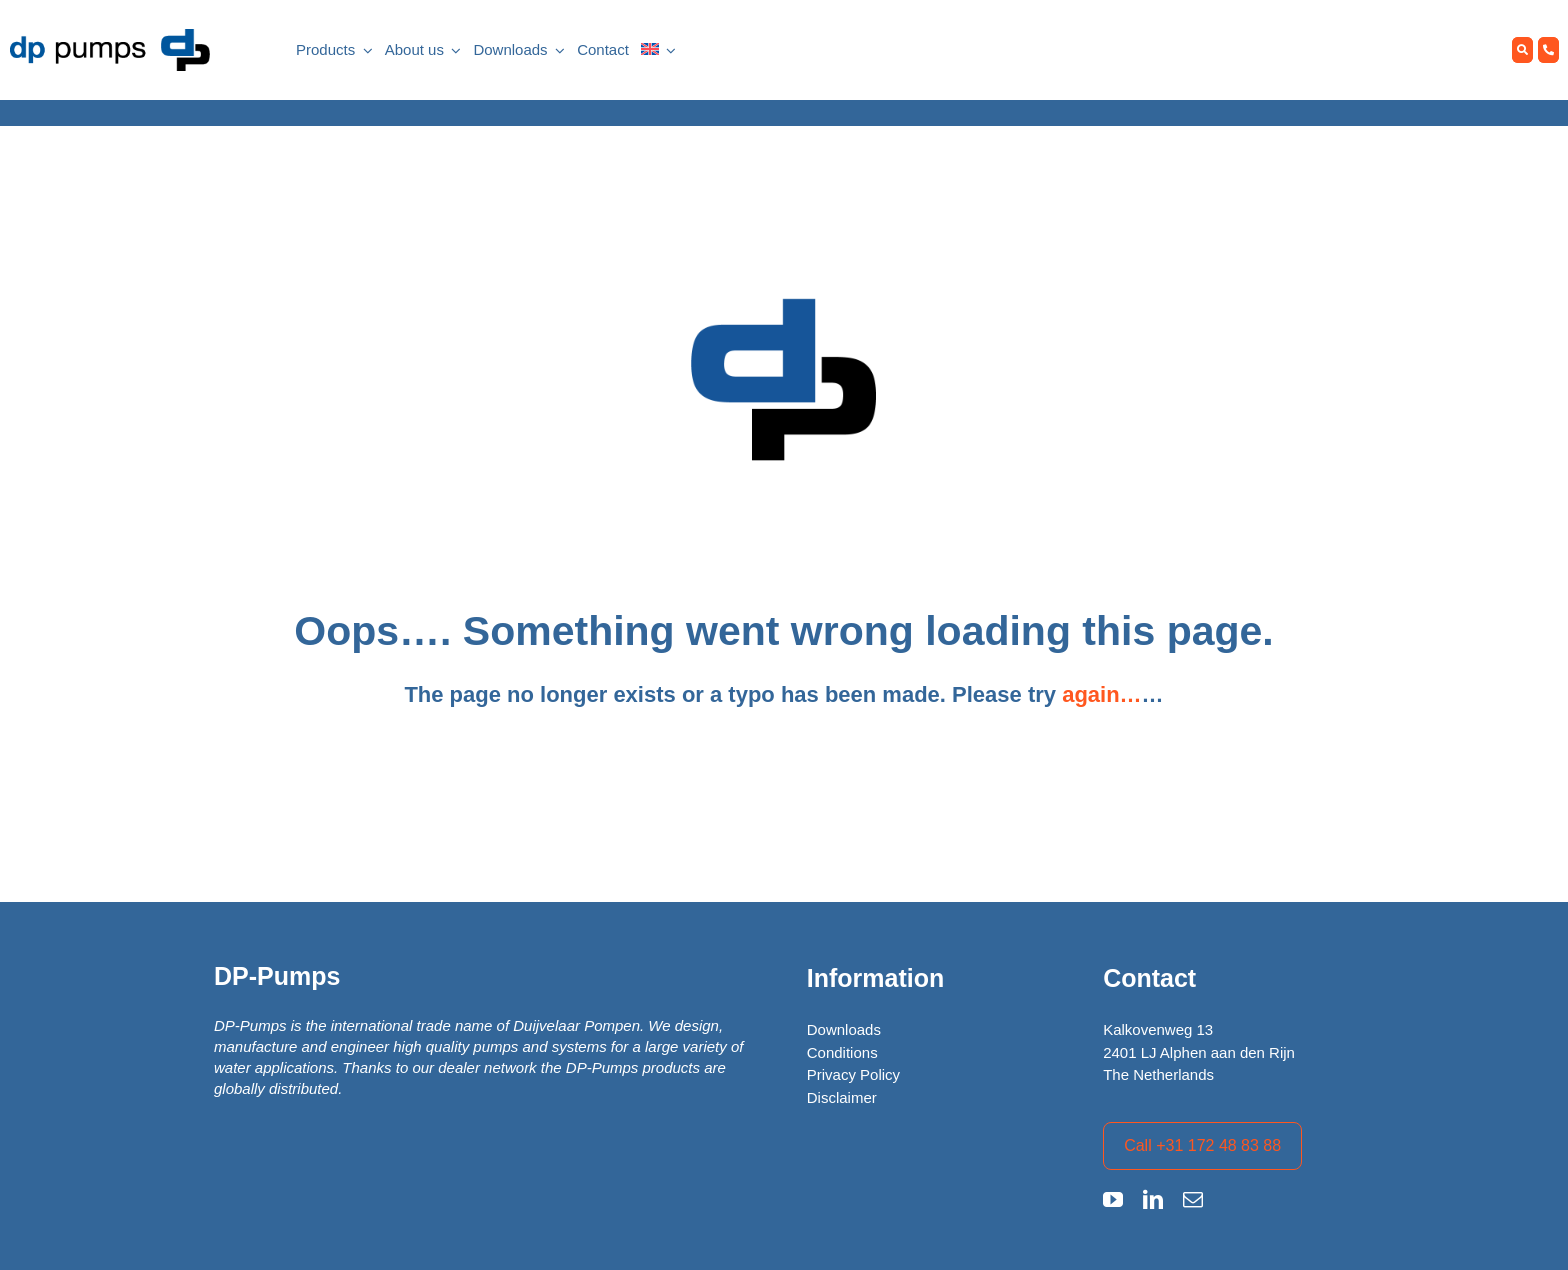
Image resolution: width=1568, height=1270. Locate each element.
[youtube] (1113, 1200)
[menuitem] (650, 50)
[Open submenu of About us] (453, 50)
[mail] (1193, 1200)
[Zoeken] (1522, 50)
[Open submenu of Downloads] (557, 50)
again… (1101, 694)
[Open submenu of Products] (364, 50)
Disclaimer (842, 1097)
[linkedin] (1153, 1200)
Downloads (844, 1029)
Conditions (842, 1052)
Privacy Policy (853, 1074)
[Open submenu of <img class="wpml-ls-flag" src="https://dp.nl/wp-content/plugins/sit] (668, 50)
